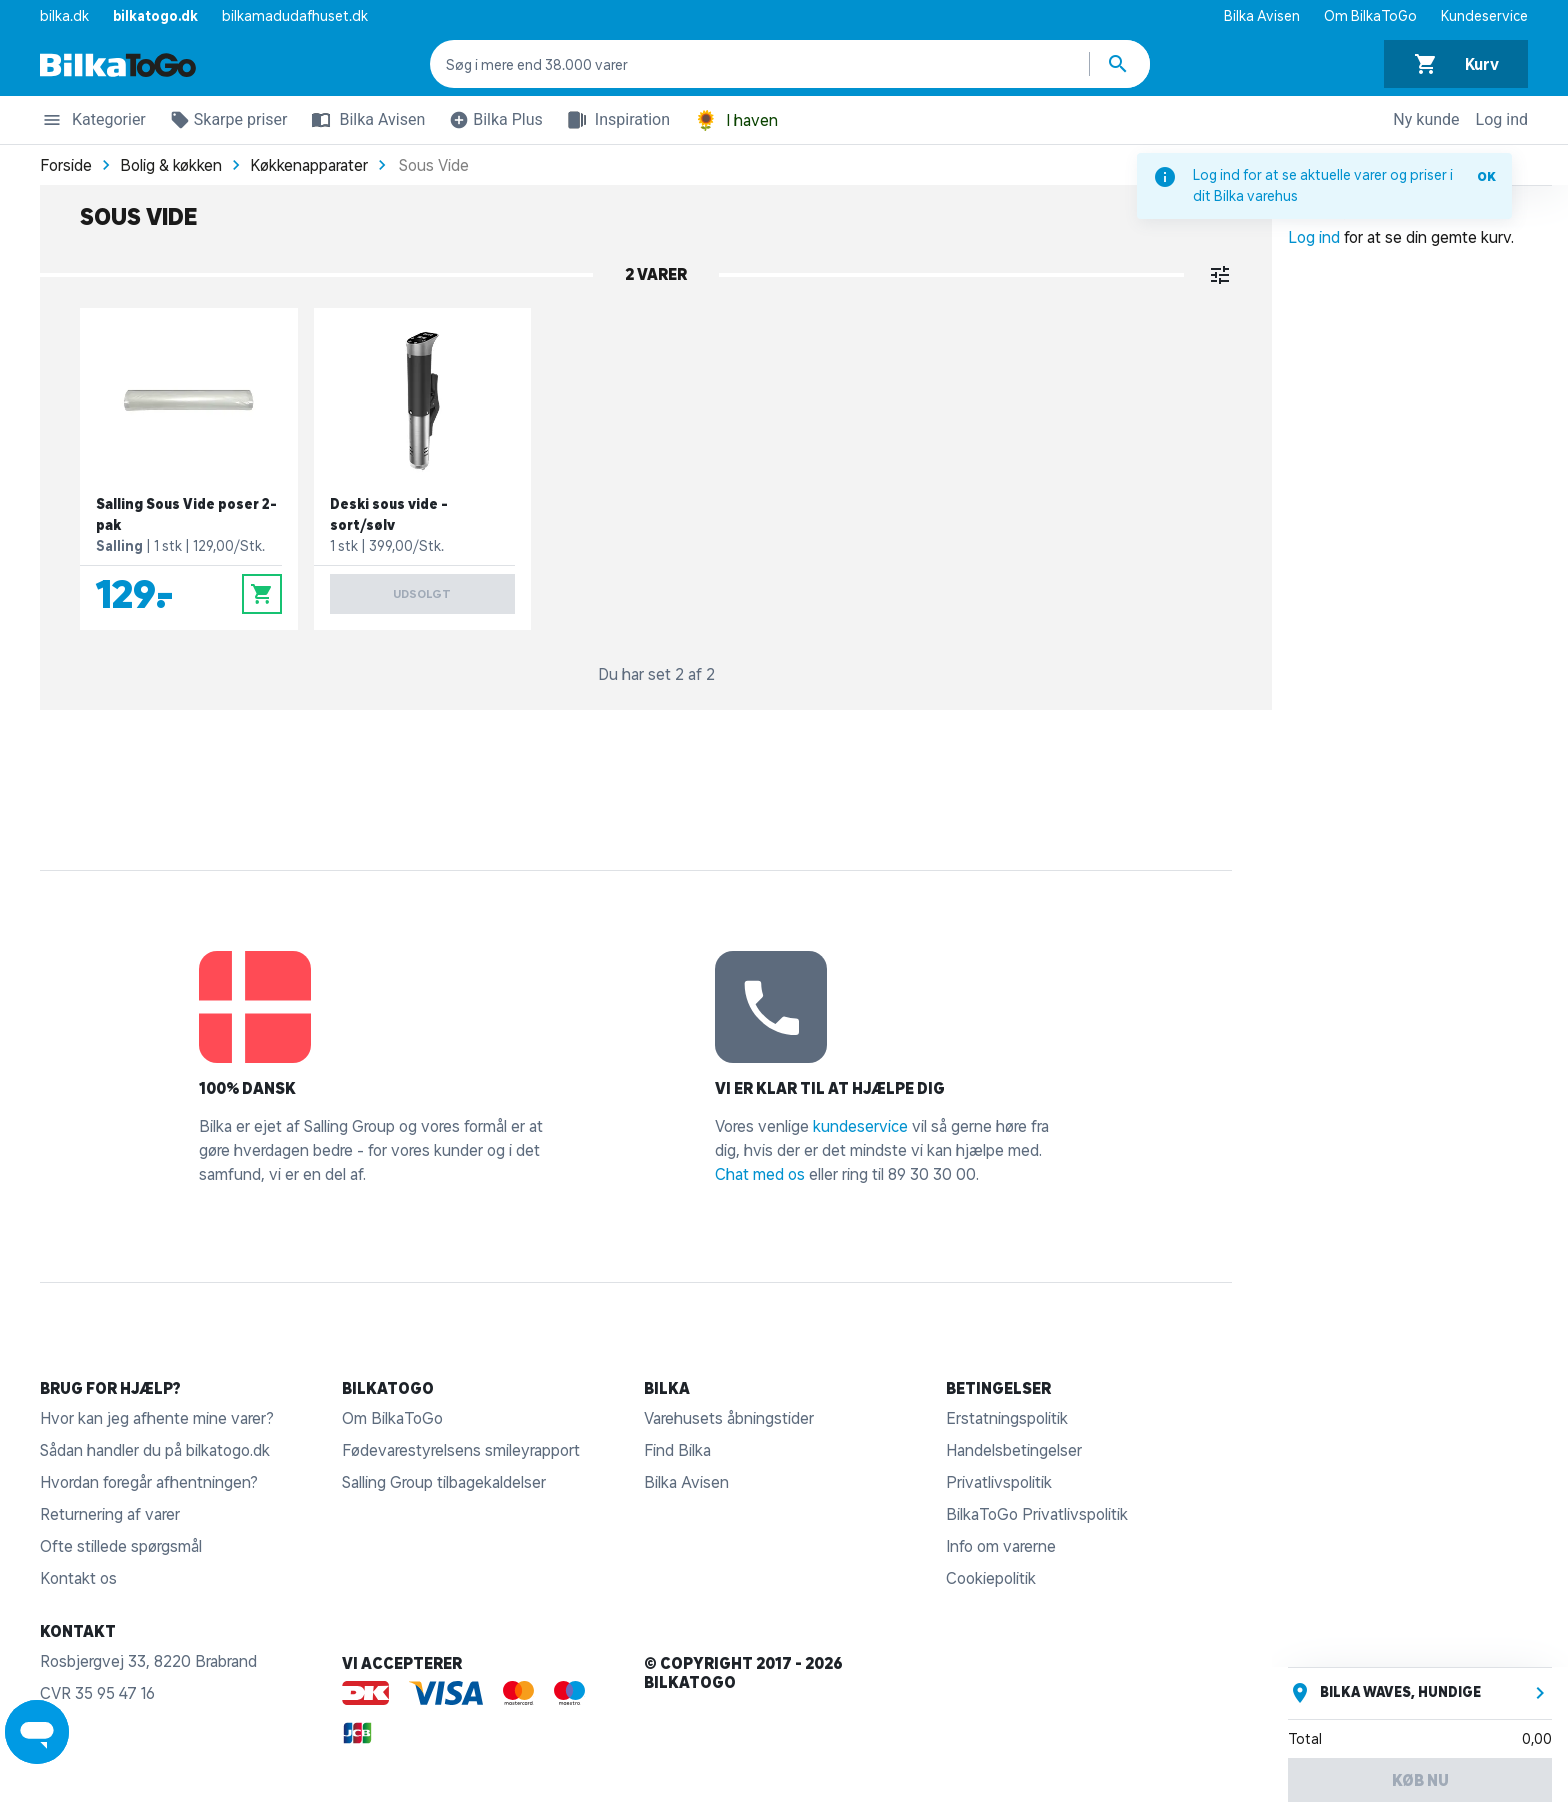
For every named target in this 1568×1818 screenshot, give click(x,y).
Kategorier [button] (93, 123)
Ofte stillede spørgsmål (121, 1546)
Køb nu (1420, 1780)
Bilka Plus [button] (492, 123)
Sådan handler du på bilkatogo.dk (155, 1450)
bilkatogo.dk (155, 16)
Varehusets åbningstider (729, 1418)
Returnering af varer (110, 1514)
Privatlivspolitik (999, 1482)
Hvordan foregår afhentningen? (149, 1482)
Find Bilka (677, 1450)
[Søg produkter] (1120, 64)
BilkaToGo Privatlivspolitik (1037, 1514)
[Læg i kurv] (262, 594)
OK (1486, 176)
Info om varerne (1001, 1546)
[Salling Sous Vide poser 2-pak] (189, 469)
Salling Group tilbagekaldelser (444, 1482)
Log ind (1502, 119)
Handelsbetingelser (1014, 1450)
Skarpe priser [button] (225, 123)
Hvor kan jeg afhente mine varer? (157, 1418)
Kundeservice (1484, 16)
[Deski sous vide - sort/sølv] (423, 469)
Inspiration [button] (614, 120)
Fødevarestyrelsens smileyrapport (461, 1450)
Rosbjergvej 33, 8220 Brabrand (148, 1661)
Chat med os (760, 1174)
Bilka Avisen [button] (364, 120)
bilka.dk (64, 16)
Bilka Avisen (1262, 16)
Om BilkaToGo (1370, 16)
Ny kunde (1426, 119)
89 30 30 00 (932, 1174)
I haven (736, 120)
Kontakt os (78, 1578)
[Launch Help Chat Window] (37, 1732)
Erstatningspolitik (1007, 1418)
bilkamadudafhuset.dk (295, 16)
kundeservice (860, 1126)
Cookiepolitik (991, 1578)
